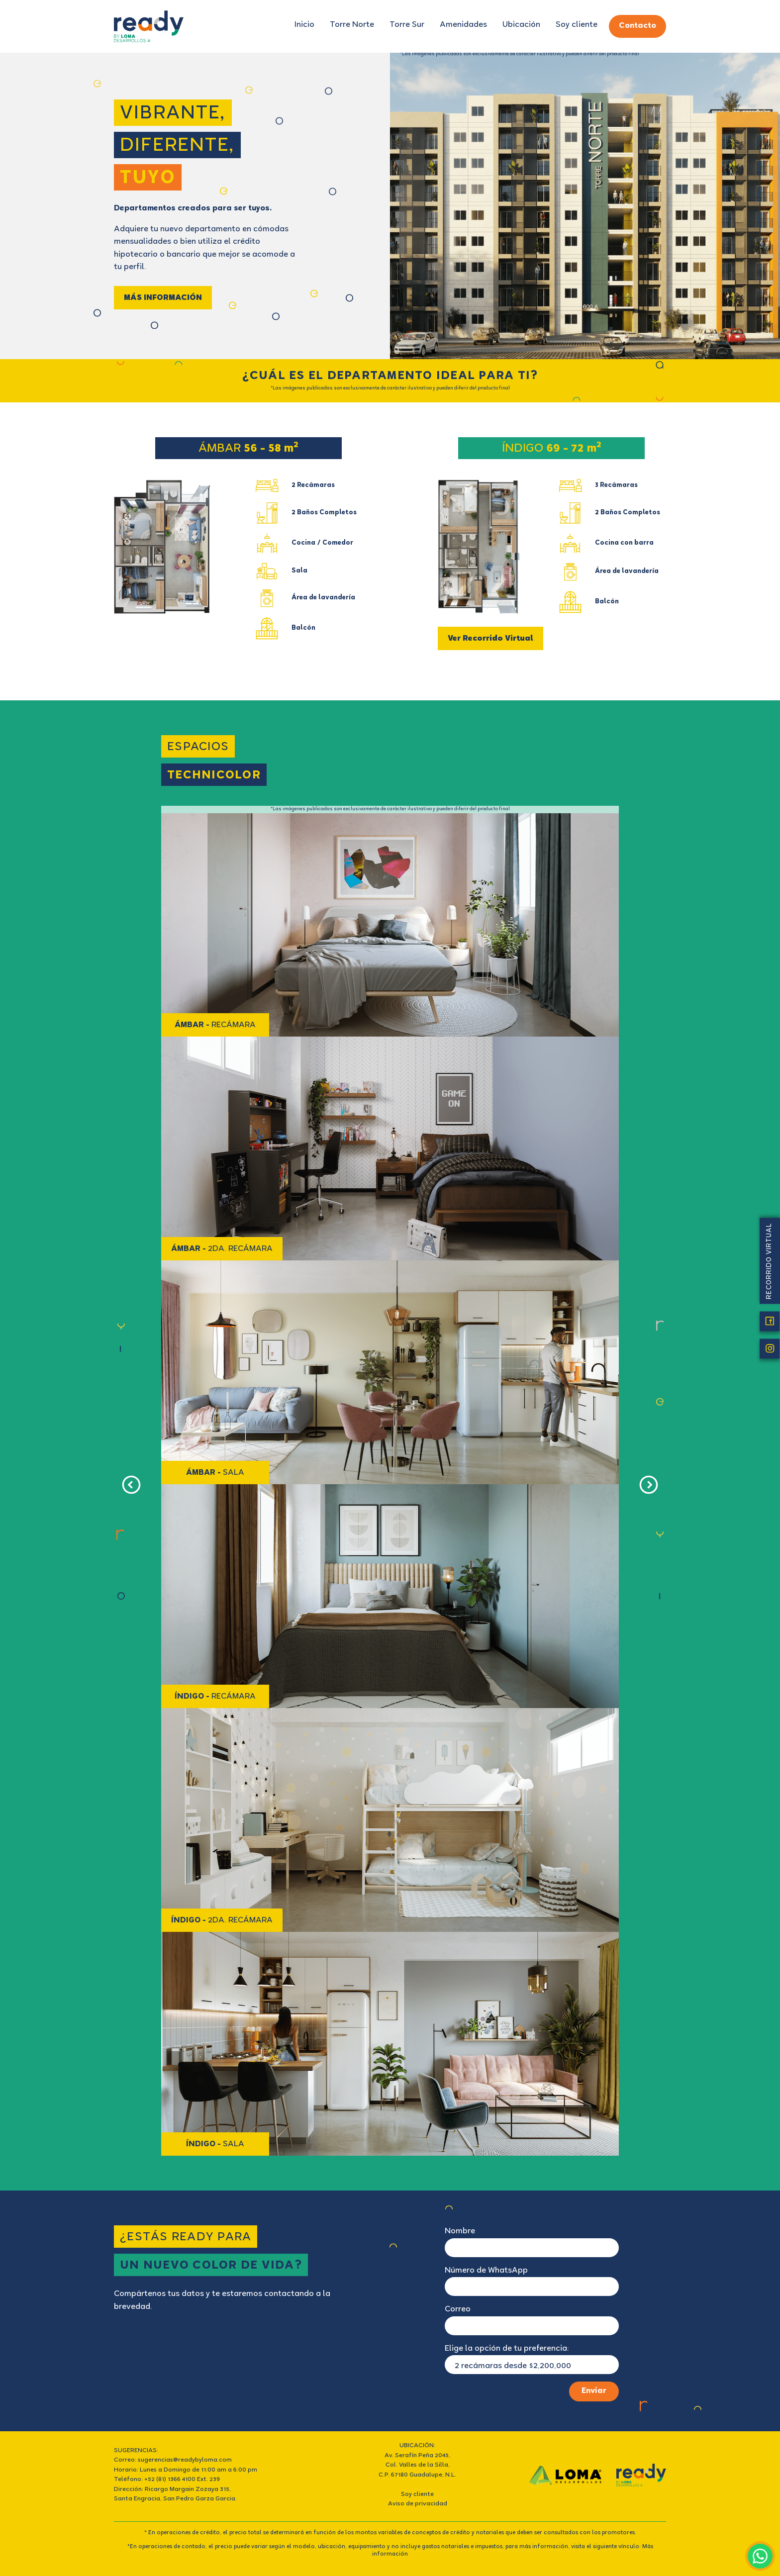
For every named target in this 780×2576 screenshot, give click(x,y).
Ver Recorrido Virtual (490, 639)
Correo (458, 2309)
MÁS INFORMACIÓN (163, 298)
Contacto (637, 26)
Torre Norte (352, 25)
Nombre (460, 2231)
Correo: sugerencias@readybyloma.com (173, 2460)
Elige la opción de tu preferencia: (507, 2349)
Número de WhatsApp (486, 2271)
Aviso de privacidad (417, 2504)
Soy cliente (576, 25)
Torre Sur (407, 25)
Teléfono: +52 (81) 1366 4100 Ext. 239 (167, 2479)
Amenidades (463, 25)
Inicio (304, 25)
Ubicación (521, 25)
